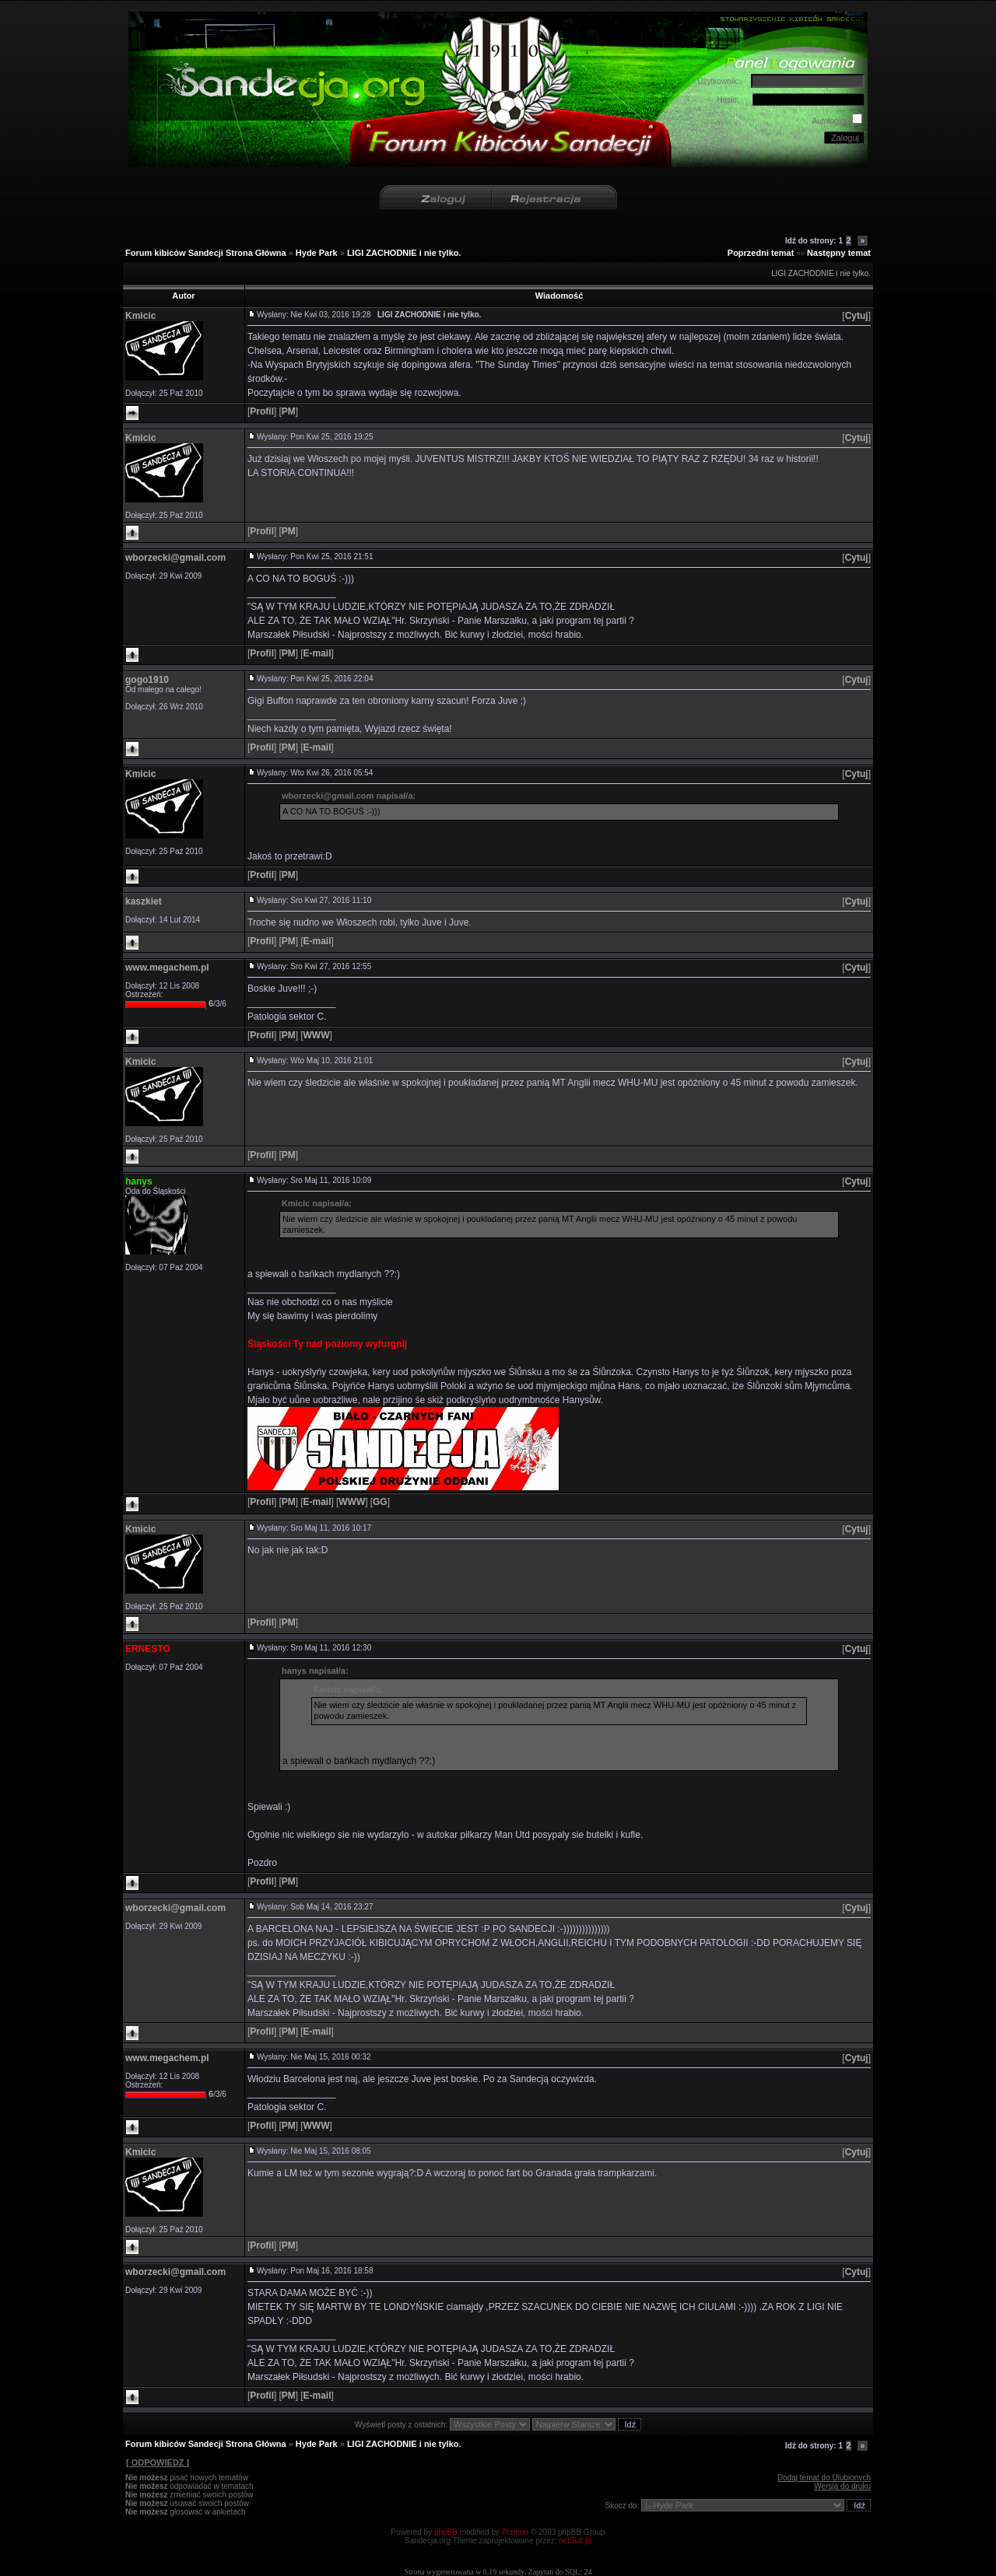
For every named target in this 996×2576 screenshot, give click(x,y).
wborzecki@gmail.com (175, 557)
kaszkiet (143, 901)
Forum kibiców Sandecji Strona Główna (205, 252)
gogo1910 (147, 679)
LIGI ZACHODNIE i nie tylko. (404, 252)
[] (856, 315)
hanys (139, 1181)
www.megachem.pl (167, 967)
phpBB (446, 2532)
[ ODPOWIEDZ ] (157, 2462)
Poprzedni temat (761, 252)
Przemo (515, 2532)
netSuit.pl (575, 2540)
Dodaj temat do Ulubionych (824, 2477)
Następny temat (839, 252)
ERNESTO (147, 1648)
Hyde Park (317, 252)
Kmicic (140, 315)
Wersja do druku (842, 2486)
